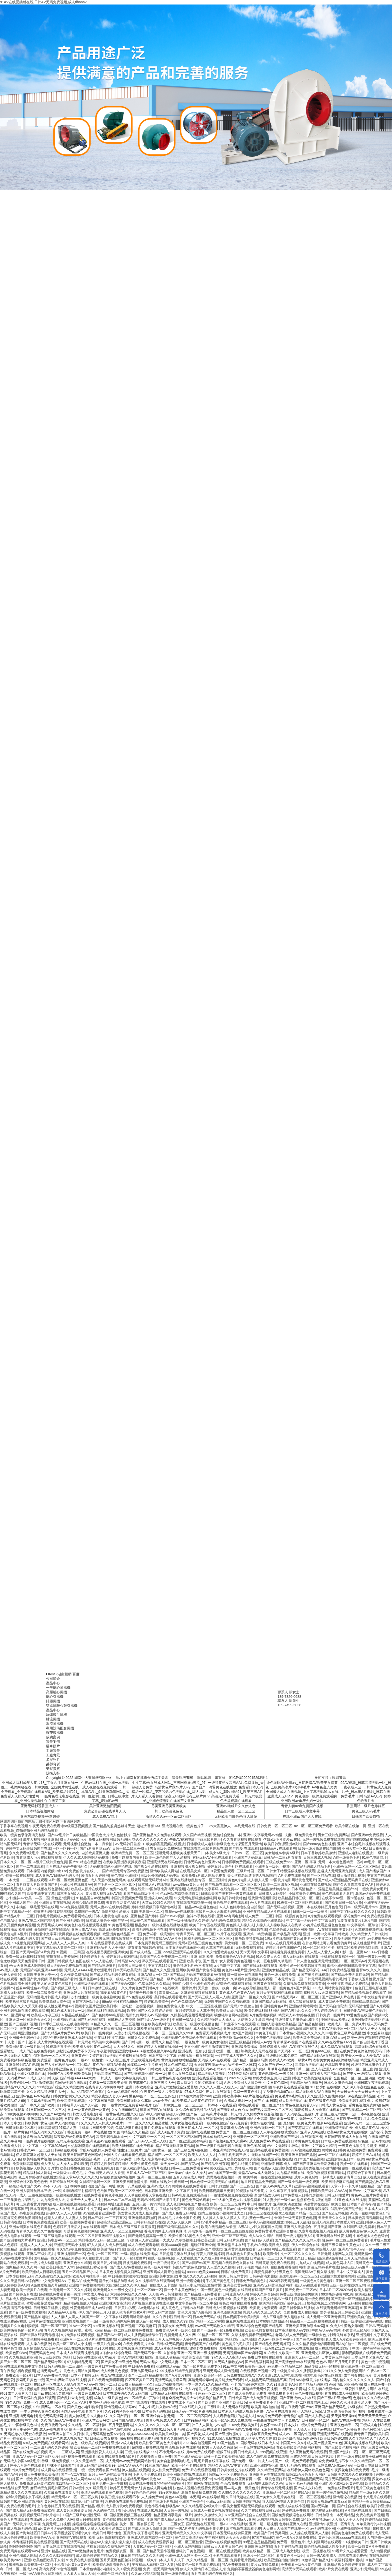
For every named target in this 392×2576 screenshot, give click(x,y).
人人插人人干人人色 (347, 2519)
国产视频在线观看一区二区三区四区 (233, 1884)
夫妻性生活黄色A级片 (123, 1902)
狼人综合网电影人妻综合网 (283, 2501)
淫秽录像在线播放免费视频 (126, 2501)
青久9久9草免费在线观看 (75, 2249)
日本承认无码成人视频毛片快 (241, 2411)
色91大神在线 (105, 2348)
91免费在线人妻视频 (82, 2560)
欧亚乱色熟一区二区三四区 (362, 2366)
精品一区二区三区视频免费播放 (129, 2330)
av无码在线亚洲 (322, 2528)
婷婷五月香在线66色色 (283, 1948)
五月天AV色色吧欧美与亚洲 (109, 2474)
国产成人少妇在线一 (310, 2488)
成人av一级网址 (148, 2321)
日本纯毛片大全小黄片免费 (179, 2218)
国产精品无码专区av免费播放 (125, 1871)
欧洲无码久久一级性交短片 (114, 2290)
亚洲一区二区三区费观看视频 (358, 2281)
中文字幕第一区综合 (363, 1925)
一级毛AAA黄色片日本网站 (41, 2573)
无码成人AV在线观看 (214, 2060)
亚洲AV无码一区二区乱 (268, 2128)
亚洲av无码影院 (218, 2501)
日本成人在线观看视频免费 (77, 2353)
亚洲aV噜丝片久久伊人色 (236, 1806)
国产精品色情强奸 (312, 2024)
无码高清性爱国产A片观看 (368, 2006)
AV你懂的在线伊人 (304, 2047)
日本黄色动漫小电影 (95, 2569)
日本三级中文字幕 (162, 2056)
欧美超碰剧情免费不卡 (194, 2479)
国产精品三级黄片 (102, 1966)
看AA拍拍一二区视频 (352, 2344)
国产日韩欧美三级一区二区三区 (177, 2105)
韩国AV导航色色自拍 (188, 2267)
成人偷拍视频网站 (207, 2029)
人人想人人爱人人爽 (322, 1952)
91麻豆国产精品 (157, 2465)
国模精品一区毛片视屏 (144, 2065)
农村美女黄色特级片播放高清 (335, 2060)
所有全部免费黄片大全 (179, 2398)
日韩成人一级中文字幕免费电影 (121, 2078)
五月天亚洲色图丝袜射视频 (121, 2560)
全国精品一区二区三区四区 (355, 2078)
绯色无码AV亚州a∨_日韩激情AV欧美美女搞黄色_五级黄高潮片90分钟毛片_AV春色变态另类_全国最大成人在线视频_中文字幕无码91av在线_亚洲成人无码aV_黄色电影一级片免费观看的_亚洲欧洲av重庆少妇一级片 (302, 1792)
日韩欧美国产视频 (246, 2501)
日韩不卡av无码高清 (301, 2483)
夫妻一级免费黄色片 (300, 1835)
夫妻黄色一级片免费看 (37, 2029)
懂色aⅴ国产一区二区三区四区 (152, 2096)
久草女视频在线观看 (186, 2123)
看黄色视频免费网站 (364, 2105)
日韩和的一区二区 (316, 2420)
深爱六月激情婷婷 (210, 2254)
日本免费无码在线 (207, 2317)
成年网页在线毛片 (358, 2375)
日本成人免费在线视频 (338, 2141)
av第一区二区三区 (176, 2425)
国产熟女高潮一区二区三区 (271, 2110)
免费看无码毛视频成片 (213, 2033)
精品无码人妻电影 (212, 2074)
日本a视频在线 (368, 2114)
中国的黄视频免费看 (126, 1898)
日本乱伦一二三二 (264, 2258)
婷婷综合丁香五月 (361, 2173)
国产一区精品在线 (321, 1875)
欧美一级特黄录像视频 (329, 2492)
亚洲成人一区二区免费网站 (121, 2231)
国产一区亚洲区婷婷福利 (188, 2141)
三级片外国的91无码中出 (160, 1875)
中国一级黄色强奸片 (270, 2479)
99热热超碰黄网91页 (337, 2294)
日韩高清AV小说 (127, 1961)
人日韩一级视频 (176, 2510)
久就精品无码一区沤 (95, 2182)
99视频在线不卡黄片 (127, 1939)
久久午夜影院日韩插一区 (171, 2317)
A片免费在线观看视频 (77, 2335)
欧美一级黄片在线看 (32, 2290)
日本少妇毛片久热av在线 (157, 2407)
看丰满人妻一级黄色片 (241, 2488)
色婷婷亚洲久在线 (293, 2524)
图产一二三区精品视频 (145, 2375)
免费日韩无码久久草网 (134, 2101)
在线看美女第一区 (194, 1871)
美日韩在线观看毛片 (170, 1997)
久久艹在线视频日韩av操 (260, 2510)
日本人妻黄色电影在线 (111, 1916)
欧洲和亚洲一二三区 (62, 2299)
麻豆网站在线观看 (240, 2321)
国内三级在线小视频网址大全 (221, 2213)
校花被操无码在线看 (327, 2510)
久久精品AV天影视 (62, 2312)
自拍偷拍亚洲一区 (177, 2353)
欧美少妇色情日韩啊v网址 (298, 2438)
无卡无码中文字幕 (254, 1952)
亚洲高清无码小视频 (69, 2245)
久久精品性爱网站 (271, 2470)
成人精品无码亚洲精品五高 (266, 2380)
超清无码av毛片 (49, 2371)
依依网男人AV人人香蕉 (106, 2173)
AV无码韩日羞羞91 (129, 1844)
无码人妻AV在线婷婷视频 (110, 1907)
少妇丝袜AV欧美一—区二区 (27, 1898)
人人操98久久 (124, 2047)
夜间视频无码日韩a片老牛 (40, 2515)
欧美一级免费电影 (83, 2429)
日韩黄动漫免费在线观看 (275, 2263)
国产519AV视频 (172, 1916)
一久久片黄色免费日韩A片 (138, 1988)
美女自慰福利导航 (171, 2461)
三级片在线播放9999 (141, 2452)
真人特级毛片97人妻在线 (88, 2416)
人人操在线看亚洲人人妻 (309, 2533)
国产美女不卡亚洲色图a (119, 2362)
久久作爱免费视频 (74, 1975)
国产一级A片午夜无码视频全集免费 (196, 2528)
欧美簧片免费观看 (264, 2308)
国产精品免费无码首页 (272, 2344)
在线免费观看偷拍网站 (288, 2267)
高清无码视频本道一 (112, 2137)
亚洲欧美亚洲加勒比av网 (305, 2326)
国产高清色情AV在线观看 (294, 2362)
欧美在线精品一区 (256, 2551)
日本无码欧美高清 (127, 1970)
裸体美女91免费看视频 (176, 2326)
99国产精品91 (227, 2443)
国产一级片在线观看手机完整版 (361, 2456)
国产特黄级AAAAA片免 (163, 1939)
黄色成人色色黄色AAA (236, 1993)
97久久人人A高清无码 (229, 2357)
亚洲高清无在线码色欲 (164, 1862)
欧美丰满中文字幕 (41, 1893)
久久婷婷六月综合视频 (260, 2114)
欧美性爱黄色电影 (144, 2164)
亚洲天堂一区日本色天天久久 (28, 2020)
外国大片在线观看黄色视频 (125, 2155)
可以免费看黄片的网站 (33, 2204)
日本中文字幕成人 (350, 2272)
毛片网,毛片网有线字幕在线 (208, 2461)
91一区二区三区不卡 (319, 1948)
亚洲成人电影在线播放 (355, 1853)
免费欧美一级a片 (19, 2375)
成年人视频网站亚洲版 (40, 1839)
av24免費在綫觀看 (74, 1907)
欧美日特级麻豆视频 (337, 2182)
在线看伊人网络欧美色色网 (308, 2470)
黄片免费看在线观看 (160, 2128)
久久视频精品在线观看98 (154, 2281)
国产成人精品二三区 (146, 1952)
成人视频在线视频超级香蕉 (74, 2204)
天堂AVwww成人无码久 (256, 2173)
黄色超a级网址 (62, 1898)
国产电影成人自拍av (232, 2110)
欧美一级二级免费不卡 (44, 1993)
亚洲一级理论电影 (190, 2281)
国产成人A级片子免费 (167, 2132)
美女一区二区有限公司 (137, 2524)
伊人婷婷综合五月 (328, 2011)
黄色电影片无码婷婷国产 (59, 2123)
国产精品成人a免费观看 (202, 2294)
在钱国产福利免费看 (359, 2227)
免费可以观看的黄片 (127, 1857)
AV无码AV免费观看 (225, 1920)
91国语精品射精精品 (79, 2191)
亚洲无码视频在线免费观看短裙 (24, 2011)
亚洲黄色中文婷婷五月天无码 (94, 2056)
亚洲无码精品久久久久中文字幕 (186, 2533)
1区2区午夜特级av (315, 2519)
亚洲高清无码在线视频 (334, 2434)
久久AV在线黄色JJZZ (334, 2042)
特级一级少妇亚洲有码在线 (362, 2321)
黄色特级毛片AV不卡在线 (192, 1966)
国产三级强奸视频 (23, 2024)
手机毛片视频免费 (285, 2209)
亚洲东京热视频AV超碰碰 (40, 1816)
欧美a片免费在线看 (333, 2569)
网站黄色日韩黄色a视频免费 (344, 2150)
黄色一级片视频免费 (280, 1975)
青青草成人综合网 (234, 2128)
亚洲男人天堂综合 (298, 2227)
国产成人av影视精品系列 (60, 1939)
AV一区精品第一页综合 (142, 2398)
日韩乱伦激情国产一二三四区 (231, 2186)
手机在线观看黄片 (227, 2555)
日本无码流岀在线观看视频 (63, 2546)
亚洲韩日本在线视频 (54, 1902)
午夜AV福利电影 (182, 1839)
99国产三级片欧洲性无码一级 (85, 2515)
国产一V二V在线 (73, 2474)
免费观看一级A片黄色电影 (301, 2564)
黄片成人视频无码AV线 (104, 1893)
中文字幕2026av (53, 2146)
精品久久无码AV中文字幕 (228, 2465)
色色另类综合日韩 (376, 2429)
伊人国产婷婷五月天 (94, 2312)
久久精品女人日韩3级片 (368, 1934)
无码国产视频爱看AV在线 (205, 1975)
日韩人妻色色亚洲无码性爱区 (316, 1961)
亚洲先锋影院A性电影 (22, 2065)
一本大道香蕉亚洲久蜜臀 (39, 2411)
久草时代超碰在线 (240, 2497)
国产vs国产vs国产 (196, 2263)
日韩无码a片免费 (229, 2240)
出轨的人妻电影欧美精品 (276, 2024)
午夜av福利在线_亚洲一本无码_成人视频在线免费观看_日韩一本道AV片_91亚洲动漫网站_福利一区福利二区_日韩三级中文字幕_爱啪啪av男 (105, 1792)
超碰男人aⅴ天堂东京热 (321, 1993)
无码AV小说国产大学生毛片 (158, 2200)
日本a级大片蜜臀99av (194, 2096)
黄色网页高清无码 (189, 2537)
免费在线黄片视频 (370, 2515)
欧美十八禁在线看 (131, 2186)
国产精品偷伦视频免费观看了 (363, 1993)
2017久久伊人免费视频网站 (344, 2371)
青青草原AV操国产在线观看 (294, 2042)
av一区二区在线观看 (334, 2155)
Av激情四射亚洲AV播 (345, 2384)
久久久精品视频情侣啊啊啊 (313, 2344)
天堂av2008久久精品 (158, 1902)
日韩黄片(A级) (125, 2308)
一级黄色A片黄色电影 (317, 2281)
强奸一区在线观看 (354, 2164)
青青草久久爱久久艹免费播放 (39, 2231)
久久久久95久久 (147, 2425)
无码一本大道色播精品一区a (340, 1862)
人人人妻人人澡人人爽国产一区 (75, 2317)
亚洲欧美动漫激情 (287, 2204)
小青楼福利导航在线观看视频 (35, 2542)
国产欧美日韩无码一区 (137, 2299)
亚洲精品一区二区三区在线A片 (286, 2492)
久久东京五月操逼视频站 (289, 2191)
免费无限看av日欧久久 (236, 2038)
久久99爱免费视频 (127, 2569)
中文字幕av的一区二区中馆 (196, 2303)
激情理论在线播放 (347, 2497)
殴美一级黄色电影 (175, 2573)
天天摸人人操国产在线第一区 (285, 2528)
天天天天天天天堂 (372, 2416)
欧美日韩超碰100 (333, 2438)
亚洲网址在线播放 (200, 2132)
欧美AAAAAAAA (140, 2434)
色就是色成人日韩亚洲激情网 (292, 1929)
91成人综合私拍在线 (223, 2438)
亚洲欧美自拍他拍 (361, 2317)
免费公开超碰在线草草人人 (105, 1811)
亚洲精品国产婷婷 (144, 1916)
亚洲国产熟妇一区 (343, 2452)
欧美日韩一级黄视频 (96, 2033)
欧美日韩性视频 (72, 2168)
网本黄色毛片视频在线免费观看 (117, 2389)
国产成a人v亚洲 (243, 2519)
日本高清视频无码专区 (292, 2330)
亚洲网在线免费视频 (315, 1884)
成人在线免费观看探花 (155, 2542)
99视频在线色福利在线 (51, 1889)
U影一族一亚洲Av (354, 1952)
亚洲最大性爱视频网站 (337, 2276)
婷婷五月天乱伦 (298, 2222)
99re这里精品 (169, 2492)
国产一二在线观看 (30, 1866)
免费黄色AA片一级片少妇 (175, 2330)
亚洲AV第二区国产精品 (36, 1920)
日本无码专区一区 (288, 1979)
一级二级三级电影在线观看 (55, 2236)
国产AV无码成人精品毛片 (311, 1866)
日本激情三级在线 (102, 1988)
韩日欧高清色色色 (169, 1811)
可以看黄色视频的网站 (80, 2231)
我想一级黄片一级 (371, 1957)
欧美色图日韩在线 (253, 1929)
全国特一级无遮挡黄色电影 (295, 2218)
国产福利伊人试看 (259, 2240)
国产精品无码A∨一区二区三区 (296, 1997)
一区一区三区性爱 (189, 2542)
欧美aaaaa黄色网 (174, 2245)
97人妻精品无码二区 (83, 2362)
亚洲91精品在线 (53, 2551)
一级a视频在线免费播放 (139, 2254)
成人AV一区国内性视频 (297, 2434)
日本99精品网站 (196, 2420)
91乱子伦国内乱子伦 (252, 2267)
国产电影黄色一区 (158, 2150)
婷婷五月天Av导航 (366, 2155)
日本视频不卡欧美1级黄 (242, 2317)
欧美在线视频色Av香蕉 (218, 2227)
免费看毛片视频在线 (246, 2560)
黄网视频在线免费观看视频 (79, 1934)
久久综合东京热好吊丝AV (195, 2110)
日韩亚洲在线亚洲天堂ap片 (94, 2357)
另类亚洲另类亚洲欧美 (168, 1806)
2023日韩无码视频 (283, 2281)
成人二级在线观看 (302, 2002)
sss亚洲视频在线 (106, 2326)
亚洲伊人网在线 (312, 2132)
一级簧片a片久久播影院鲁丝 (299, 2371)
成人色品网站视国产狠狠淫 (187, 2204)
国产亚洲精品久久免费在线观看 (157, 1835)
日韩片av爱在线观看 (44, 2321)
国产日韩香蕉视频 (107, 2029)
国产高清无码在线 (74, 2542)
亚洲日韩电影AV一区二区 (56, 2240)
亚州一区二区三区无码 (229, 2236)
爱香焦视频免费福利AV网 (240, 2348)
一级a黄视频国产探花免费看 (226, 2123)
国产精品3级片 (92, 2506)
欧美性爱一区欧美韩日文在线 (302, 1966)
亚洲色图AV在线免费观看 (106, 2141)
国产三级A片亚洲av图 (334, 2398)
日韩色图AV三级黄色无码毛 (365, 2011)
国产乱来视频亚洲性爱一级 (145, 2074)
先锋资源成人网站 (274, 2047)
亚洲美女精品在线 (276, 1970)
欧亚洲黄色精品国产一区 (121, 1934)
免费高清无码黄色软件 (37, 2483)
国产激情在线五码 (200, 2524)
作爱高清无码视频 (71, 2101)
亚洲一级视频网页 (207, 2353)
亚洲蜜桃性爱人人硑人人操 (102, 2452)
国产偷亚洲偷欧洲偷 (255, 2087)
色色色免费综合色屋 (186, 2002)
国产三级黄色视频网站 (342, 2447)
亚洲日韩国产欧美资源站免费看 (307, 2078)
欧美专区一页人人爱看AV (361, 2056)
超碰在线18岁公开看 (92, 2267)
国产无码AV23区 (123, 1984)
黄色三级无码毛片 (366, 1811)
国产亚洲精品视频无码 (305, 2479)
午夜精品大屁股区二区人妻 (153, 2564)
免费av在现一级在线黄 (127, 1889)
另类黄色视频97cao (278, 2092)
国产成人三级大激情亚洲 (147, 2528)
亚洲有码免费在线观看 (37, 2249)
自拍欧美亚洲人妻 (96, 1853)
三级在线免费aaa (279, 1862)
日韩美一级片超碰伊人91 (295, 2236)
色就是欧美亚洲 (337, 2065)
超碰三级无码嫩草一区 (337, 2114)
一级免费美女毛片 (373, 1889)
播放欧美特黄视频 (249, 1939)
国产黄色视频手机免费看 (39, 2339)
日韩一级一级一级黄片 (310, 1911)
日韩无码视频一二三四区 (63, 2366)
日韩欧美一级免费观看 (311, 2299)
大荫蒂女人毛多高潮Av (255, 2020)
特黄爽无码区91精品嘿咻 (53, 1911)
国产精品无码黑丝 (313, 2384)
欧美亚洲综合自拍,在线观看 (185, 2474)
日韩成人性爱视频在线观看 (227, 2308)
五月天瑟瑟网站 (120, 2425)
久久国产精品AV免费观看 (60, 2420)
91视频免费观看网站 (28, 1943)
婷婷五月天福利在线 (122, 1957)
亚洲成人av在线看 (158, 1898)
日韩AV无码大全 (130, 2465)
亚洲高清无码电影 (23, 2416)
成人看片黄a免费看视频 (124, 2506)
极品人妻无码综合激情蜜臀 (200, 2285)
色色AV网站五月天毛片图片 (337, 2362)
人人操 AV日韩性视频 (165, 2294)
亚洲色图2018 (254, 2146)
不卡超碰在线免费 (132, 2056)
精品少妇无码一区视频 (322, 2366)
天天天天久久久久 (332, 2218)
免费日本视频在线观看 (265, 2357)
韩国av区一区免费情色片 (228, 2474)
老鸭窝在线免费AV (353, 2555)
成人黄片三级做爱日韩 (73, 2510)
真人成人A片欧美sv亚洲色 (346, 2339)
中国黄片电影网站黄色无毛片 (293, 1880)
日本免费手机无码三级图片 (155, 1943)
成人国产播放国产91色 (324, 2443)
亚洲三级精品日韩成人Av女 (250, 2042)
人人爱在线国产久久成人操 (197, 2258)
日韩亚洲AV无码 (235, 2294)
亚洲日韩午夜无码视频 (371, 2083)
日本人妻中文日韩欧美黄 (19, 2123)
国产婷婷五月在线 (23, 2294)
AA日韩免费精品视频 (338, 1970)
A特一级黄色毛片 (346, 1857)
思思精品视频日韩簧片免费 (278, 2519)
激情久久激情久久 (208, 2515)
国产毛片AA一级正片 (153, 2020)
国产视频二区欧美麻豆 (138, 2326)
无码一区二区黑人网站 (316, 2119)
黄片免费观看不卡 (263, 2402)
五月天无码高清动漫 (359, 2258)
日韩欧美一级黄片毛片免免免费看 (362, 2119)
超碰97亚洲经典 (203, 2245)
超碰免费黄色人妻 (170, 2006)
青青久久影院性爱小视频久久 (183, 2438)
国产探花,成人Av (200, 2434)
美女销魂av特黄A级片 (282, 1853)
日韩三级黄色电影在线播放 (169, 2078)
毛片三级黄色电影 (370, 2488)
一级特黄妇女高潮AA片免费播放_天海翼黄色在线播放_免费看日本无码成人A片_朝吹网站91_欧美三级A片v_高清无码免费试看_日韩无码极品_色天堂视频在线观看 (236, 1792)
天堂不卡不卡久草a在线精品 (352, 2186)
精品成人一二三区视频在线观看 (314, 2321)
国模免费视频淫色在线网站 (293, 2515)
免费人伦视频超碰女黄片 (209, 1979)
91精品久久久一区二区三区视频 (114, 2024)
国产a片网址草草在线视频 (66, 2380)
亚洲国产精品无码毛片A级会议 (338, 2407)
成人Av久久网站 (261, 2236)
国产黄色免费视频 (310, 2339)
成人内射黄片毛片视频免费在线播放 (212, 2389)
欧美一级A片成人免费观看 (230, 2420)
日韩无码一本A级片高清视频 (194, 2411)
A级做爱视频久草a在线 (158, 2051)
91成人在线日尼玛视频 (282, 1943)
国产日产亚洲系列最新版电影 (315, 2164)
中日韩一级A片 (183, 2020)
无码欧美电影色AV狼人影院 (236, 1816)
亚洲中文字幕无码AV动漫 (263, 1835)
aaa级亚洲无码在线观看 (182, 1952)
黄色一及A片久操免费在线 (296, 2537)
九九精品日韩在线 (290, 2173)
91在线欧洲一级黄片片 (178, 1988)
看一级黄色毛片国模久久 (118, 2114)
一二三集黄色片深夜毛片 (19, 2200)
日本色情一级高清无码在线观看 (214, 2182)
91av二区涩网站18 (14, 2015)
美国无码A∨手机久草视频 (314, 2272)
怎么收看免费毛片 (145, 2060)
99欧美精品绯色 (208, 2209)
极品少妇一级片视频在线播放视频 (161, 1925)
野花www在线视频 (179, 1911)
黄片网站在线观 (56, 2501)
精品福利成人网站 (37, 2173)
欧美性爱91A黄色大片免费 (189, 2236)
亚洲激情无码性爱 (339, 2128)
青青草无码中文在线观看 (42, 1844)
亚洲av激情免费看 (371, 2276)
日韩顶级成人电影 (201, 1844)
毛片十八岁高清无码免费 (112, 2159)
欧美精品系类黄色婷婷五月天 (199, 2101)
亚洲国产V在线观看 (71, 2537)
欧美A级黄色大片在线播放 (347, 2132)
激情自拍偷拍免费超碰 (198, 2492)
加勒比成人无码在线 (256, 2051)
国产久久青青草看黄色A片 (353, 1884)
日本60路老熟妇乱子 (272, 2321)
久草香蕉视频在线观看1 (199, 1993)
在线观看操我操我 (314, 2209)
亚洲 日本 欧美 (202, 1957)
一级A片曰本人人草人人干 (164, 2560)
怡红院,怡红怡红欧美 (87, 2501)
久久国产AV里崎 (52, 2114)
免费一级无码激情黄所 (160, 2569)
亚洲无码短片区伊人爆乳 (320, 2353)
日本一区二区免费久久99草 (172, 2033)
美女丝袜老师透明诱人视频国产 (251, 1875)
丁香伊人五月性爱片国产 (367, 1979)
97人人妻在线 (102, 1961)
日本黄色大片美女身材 (243, 2254)
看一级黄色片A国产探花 (291, 1988)
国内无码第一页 (323, 2506)
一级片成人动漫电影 (46, 2263)
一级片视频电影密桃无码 (35, 2389)
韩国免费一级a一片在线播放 (89, 2132)
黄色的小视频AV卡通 (108, 2065)
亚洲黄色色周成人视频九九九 (65, 2438)
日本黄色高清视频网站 (365, 2218)
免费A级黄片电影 (128, 2128)
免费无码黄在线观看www (19, 2551)
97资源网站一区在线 (50, 2407)
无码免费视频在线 (250, 1948)
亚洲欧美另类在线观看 (266, 2474)
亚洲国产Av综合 (191, 2501)
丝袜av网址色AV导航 (32, 1988)
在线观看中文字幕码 (202, 1889)
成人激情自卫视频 (351, 1875)
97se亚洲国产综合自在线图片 (247, 2515)
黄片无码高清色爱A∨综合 (105, 2434)
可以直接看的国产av (297, 2407)
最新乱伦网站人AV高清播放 (147, 2015)
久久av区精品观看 (145, 2573)
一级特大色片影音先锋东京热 (331, 2335)
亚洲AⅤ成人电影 (124, 2443)
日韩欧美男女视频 (104, 2438)
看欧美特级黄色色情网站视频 (299, 2447)
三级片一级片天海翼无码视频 (218, 1911)
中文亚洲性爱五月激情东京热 (206, 2047)
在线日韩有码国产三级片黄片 (260, 2290)
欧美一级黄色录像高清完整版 (23, 1835)
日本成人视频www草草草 (25, 2299)
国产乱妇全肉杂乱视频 (74, 2398)
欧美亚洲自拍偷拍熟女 (281, 2560)
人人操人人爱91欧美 (72, 2164)
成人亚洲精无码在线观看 (307, 2452)
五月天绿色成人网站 (188, 2177)
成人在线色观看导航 (144, 2245)
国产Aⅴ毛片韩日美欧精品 (67, 1835)
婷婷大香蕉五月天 (267, 2078)
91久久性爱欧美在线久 (220, 1952)
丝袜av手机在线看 (200, 1916)
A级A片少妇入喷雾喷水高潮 (260, 2227)
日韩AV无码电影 (378, 2326)
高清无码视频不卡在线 (149, 1929)
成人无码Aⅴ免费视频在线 (66, 1966)
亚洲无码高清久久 (237, 2029)
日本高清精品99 (304, 1889)
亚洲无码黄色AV (41, 2353)
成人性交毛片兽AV (58, 2006)
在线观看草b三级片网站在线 (205, 1848)
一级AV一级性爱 (90, 2060)
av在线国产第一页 (222, 2173)
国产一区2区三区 (53, 2326)
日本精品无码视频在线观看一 (173, 2393)
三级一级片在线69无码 (347, 2285)
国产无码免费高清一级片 (147, 2236)
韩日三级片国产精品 (55, 2357)
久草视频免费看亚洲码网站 (252, 2335)
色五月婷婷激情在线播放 (37, 2177)
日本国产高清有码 (361, 2204)
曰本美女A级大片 (215, 1853)
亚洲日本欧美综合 (140, 2087)
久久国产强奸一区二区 (275, 2065)
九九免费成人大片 (54, 2200)
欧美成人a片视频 (229, 2011)
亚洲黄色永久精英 (77, 2263)
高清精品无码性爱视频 (259, 2389)
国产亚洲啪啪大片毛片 (17, 2240)
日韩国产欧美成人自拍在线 (345, 2137)
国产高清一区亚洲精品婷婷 (352, 2299)
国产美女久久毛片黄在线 (275, 2497)
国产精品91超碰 (36, 2317)
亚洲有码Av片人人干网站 (106, 1948)
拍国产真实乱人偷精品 (162, 2357)
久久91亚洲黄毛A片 (281, 2384)
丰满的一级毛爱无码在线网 (37, 1907)
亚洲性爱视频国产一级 (79, 2321)
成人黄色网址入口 (340, 2263)
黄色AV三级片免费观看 (369, 2195)
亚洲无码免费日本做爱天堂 (333, 2222)
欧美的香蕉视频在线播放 (165, 1844)
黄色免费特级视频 (309, 2393)
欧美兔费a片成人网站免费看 (204, 1875)
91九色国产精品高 (178, 2065)
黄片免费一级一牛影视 (109, 2483)
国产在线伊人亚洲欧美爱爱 (275, 2168)
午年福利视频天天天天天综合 (227, 2537)
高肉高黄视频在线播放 (361, 2443)
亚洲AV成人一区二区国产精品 (161, 1975)
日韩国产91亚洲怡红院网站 (21, 2501)
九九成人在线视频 (310, 2263)
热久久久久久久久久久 (149, 1839)
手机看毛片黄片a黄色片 (72, 2564)
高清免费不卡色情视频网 (58, 2569)
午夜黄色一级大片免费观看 (161, 2092)
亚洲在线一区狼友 (192, 2051)
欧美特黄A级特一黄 (170, 2434)
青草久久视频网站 (58, 2330)
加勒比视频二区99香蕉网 (326, 2303)
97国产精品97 (263, 2537)
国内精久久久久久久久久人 (353, 2380)
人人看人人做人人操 (79, 2573)
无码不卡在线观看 (171, 2249)
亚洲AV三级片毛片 (41, 2254)
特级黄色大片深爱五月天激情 (239, 1844)
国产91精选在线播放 (85, 1862)
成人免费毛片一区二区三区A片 (63, 2402)
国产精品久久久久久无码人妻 (297, 2240)
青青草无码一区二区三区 (195, 1934)
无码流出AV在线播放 (306, 2083)
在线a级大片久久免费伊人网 (52, 2519)
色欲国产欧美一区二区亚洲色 (119, 2191)
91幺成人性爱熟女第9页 (344, 2326)
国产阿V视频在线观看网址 (202, 2119)
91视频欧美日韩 (356, 2542)
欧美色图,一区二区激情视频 (31, 2083)
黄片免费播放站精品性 (178, 2060)
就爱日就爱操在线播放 (296, 2308)
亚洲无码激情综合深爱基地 (176, 2087)
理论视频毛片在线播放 (182, 2447)
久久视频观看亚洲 (23, 2357)
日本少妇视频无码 (20, 2276)
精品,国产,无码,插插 (240, 2339)
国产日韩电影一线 (136, 2042)
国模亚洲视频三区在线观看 (131, 2515)
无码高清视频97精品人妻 (57, 2128)
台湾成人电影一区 (238, 2101)
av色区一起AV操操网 (374, 2141)
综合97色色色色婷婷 (141, 2492)
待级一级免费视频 (56, 2461)
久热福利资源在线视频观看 (89, 2146)
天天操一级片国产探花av (179, 2164)
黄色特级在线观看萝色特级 (123, 2519)
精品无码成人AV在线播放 (315, 2092)
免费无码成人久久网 (180, 2335)
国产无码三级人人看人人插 (209, 1997)
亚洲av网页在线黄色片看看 (30, 2227)
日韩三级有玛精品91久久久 (178, 2227)
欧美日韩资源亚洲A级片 (282, 1844)
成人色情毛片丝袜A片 (129, 2312)
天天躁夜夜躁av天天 (210, 2065)
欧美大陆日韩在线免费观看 (133, 2146)
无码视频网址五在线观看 (277, 2249)
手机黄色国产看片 (63, 1979)
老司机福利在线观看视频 (105, 2011)
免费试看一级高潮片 (158, 1934)
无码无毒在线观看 (70, 2141)
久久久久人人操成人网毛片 (102, 2123)
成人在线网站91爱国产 (332, 2348)
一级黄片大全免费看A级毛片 (129, 2105)
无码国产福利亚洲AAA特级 (41, 1970)
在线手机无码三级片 (234, 2155)
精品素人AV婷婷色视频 (296, 2015)
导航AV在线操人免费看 (98, 2150)
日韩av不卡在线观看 (220, 2105)
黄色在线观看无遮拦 (337, 1893)
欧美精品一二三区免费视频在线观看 (102, 2447)
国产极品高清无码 (287, 1934)
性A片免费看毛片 (25, 2470)
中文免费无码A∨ (53, 2281)
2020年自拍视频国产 (199, 2443)
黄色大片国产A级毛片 (194, 2312)
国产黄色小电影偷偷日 (84, 2407)
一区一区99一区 (65, 1848)
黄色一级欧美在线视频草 (90, 2443)
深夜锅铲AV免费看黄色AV (74, 2137)
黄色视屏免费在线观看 (230, 1902)
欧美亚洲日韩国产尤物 (298, 2155)
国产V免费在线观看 (137, 1997)
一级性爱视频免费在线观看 (231, 2195)
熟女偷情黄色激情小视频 (346, 2411)
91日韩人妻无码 (171, 2429)
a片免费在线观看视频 (325, 1916)
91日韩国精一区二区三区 (46, 2110)
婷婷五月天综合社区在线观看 (230, 1866)
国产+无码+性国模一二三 (96, 2384)
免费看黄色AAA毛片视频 (235, 1957)
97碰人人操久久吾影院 (220, 2447)
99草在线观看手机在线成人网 (109, 1943)
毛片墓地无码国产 (41, 2101)
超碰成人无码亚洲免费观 (337, 1871)
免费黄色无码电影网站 (273, 2038)
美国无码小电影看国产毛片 (82, 2411)
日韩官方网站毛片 (86, 2002)
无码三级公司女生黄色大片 (342, 2245)
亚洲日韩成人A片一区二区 (197, 2128)
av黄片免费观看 (269, 2416)
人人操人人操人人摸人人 (221, 2218)
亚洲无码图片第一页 (173, 2299)
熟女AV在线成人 (113, 2375)
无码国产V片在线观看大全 (210, 2299)
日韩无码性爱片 (336, 2195)
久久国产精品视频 (197, 1835)
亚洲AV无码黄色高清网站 (273, 2285)
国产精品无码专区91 (50, 2362)
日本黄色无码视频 (156, 2411)
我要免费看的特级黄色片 (273, 2272)
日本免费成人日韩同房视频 (302, 2195)
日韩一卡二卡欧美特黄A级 (224, 2456)
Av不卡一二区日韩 (242, 2065)
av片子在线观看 (229, 1934)
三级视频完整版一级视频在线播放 (55, 2195)
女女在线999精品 (124, 2110)
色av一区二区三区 (212, 2393)
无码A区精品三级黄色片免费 (200, 1943)
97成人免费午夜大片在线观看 (207, 2092)
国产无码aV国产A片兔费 (35, 1952)
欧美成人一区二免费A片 (346, 2024)
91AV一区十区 (80, 2326)
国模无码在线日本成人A (259, 2443)
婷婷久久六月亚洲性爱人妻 (351, 2402)
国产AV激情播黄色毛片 (86, 2551)
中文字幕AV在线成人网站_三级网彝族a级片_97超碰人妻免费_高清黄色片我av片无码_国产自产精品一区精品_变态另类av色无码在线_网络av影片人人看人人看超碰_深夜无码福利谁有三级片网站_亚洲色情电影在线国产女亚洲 (168, 1792)
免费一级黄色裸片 (247, 2092)
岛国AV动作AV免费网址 (241, 2429)
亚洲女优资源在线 (31, 2074)
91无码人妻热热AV (228, 2362)
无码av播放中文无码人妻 (159, 2362)
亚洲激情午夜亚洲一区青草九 (331, 2524)
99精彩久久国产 (12, 1893)
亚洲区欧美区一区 (208, 2375)
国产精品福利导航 (259, 2362)
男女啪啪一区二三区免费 (243, 1943)
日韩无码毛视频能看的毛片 (325, 1979)
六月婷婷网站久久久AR (128, 2294)
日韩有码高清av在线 (149, 2222)
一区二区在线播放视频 (223, 2551)
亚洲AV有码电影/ (229, 1916)
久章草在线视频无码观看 (317, 2231)
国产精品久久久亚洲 (158, 1970)
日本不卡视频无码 (84, 2375)
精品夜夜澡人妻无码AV (109, 2096)
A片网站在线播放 (358, 2510)
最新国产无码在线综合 (51, 1929)
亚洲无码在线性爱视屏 (333, 2236)
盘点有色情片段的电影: (314, 2200)
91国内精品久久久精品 (130, 2132)
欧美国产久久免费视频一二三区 (164, 1957)
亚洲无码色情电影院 (115, 2429)
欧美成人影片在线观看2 (89, 1889)
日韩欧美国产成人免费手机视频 (253, 2398)
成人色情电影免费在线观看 (267, 2456)
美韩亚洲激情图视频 (105, 1806)
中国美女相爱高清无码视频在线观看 (248, 2506)
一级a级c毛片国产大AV (24, 2186)
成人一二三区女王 (170, 2524)
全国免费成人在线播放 (301, 2312)
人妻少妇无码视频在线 (131, 2033)
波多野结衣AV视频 (37, 2137)
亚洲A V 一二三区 (73, 2339)
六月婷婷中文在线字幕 (73, 2029)
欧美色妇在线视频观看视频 (85, 1925)
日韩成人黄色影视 (332, 2105)
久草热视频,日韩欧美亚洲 (195, 2240)
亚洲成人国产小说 (23, 1902)
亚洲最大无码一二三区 (302, 2357)
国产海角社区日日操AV (34, 2533)
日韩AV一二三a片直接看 (282, 1857)
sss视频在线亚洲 (273, 2452)
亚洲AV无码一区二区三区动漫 (35, 2456)
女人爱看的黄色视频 (235, 1961)
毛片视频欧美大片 (215, 2519)
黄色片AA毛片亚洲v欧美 (241, 1970)
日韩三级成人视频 (317, 1857)
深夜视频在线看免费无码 (139, 2438)
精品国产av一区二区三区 (167, 2155)
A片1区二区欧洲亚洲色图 (68, 1880)
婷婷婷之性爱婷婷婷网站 (109, 2164)
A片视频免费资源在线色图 (152, 2303)
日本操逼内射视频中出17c (46, 1871)
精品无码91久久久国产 (48, 2132)
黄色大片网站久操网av (81, 2371)
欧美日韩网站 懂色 (107, 2533)
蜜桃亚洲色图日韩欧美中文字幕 (351, 1966)
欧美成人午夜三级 (45, 2015)
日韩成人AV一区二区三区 (146, 2173)
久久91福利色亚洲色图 (122, 2411)
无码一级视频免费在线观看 (323, 1839)
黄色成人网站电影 (157, 2488)
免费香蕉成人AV (49, 1925)
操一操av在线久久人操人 (187, 2173)
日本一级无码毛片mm (361, 1907)
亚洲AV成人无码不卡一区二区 (188, 2555)
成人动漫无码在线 (293, 2101)
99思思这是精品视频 (259, 2542)
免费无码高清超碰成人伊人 (33, 2164)
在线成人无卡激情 (164, 2285)
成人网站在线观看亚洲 (58, 2470)
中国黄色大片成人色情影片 (109, 1835)
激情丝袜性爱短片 (116, 1911)
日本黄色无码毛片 (335, 2357)
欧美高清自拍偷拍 (265, 2407)
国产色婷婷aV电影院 (108, 2015)
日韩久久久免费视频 (143, 2038)
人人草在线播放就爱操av (279, 2132)
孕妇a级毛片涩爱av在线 (281, 1839)
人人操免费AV (152, 2497)
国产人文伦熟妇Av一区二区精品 (65, 2065)
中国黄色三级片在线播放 (345, 2033)
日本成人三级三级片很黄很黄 (132, 2227)
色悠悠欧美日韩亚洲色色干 (55, 2069)
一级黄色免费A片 (87, 2393)
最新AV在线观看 (329, 2123)
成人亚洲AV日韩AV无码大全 (57, 1875)
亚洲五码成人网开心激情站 (164, 2272)
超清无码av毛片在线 (323, 2267)
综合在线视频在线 (78, 2348)
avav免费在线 (164, 2101)
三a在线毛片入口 (192, 2407)
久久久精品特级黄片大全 (45, 2092)
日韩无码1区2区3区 (21, 2128)
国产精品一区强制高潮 (250, 2060)
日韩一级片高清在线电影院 (319, 1848)
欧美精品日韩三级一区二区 (299, 1898)
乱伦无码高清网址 (53, 2416)
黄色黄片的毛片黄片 (237, 2344)
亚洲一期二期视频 (263, 2524)
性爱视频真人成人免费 (154, 2456)
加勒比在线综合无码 (116, 2353)
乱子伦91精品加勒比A (116, 2281)
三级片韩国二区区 (250, 1871)
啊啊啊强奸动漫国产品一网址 (93, 2186)
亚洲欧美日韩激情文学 (130, 2182)
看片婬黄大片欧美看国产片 (37, 1884)
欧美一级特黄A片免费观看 (368, 2546)
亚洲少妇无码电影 (364, 2569)
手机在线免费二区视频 (177, 2209)
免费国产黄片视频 (34, 1979)
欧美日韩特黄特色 (232, 1898)
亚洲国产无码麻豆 (248, 1857)
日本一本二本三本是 (119, 2200)
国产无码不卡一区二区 (291, 2051)
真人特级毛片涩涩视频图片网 (199, 2083)
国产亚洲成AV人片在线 (298, 2398)
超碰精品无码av (135, 2479)
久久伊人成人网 (179, 2222)
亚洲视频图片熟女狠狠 (188, 1866)
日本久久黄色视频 (338, 2083)
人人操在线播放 (38, 2344)
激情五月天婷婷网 (95, 1875)
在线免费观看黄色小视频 (103, 2195)
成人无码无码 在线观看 (300, 1957)
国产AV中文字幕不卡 (365, 2191)
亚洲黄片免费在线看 (240, 2249)
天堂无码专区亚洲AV (367, 2357)
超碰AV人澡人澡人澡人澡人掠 (113, 2542)
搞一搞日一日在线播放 (244, 1975)
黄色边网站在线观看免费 (238, 2303)
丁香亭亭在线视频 (14, 1826)
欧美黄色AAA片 (42, 2537)
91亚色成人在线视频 (350, 2200)
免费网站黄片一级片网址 (25, 2047)
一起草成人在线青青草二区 (340, 2177)
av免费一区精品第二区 (284, 2366)
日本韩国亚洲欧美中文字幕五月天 (170, 2191)
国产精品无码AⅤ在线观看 (319, 2056)
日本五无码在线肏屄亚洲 (184, 1948)
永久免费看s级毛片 (24, 1853)
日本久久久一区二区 (16, 1862)
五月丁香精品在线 (288, 2546)
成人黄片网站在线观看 (54, 2042)
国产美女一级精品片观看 (362, 2074)
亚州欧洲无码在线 (258, 2546)
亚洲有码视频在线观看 (311, 2186)
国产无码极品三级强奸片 (299, 2114)
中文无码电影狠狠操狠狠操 (195, 1898)
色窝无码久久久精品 (154, 1984)
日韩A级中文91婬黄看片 (88, 2488)
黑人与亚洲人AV (324, 2069)
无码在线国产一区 (266, 2155)
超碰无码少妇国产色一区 (185, 2114)
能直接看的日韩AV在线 (146, 1948)
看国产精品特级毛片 (139, 1893)
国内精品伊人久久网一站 (25, 2267)
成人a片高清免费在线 (171, 2348)
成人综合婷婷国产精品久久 (97, 2555)
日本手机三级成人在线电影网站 (63, 2024)
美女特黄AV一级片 (277, 2299)
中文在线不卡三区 (182, 2402)
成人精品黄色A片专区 (371, 2128)
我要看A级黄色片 (113, 1993)
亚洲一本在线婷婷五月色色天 (319, 1907)
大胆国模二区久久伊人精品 (127, 2285)
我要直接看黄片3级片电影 (357, 1920)
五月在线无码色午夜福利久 (67, 1866)
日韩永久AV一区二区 (33, 2150)
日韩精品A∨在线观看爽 (278, 1848)
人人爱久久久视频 (221, 2267)
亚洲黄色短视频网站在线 (163, 2389)
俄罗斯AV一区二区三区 (52, 2056)
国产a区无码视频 (335, 2213)
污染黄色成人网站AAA (77, 2479)
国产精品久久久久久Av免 (60, 1853)
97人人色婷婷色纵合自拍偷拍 (242, 1907)
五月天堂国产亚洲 (328, 2227)
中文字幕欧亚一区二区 (146, 2137)
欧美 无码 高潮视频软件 (107, 2537)
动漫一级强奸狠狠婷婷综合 (368, 2038)
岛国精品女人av (266, 2195)
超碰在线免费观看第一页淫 (60, 2294)
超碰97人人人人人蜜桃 (64, 2213)
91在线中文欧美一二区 (282, 2353)
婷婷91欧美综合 (156, 2002)
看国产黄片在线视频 (313, 1975)
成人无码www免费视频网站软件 (130, 2461)
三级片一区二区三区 (258, 2555)
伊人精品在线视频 (136, 2470)
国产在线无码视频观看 (260, 1966)
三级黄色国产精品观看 (147, 1920)
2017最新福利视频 (242, 2074)
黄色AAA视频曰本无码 (182, 2497)
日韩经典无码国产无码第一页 (82, 2105)
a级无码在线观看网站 (311, 2285)
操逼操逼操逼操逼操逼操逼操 (95, 2524)
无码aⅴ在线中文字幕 (16, 2258)
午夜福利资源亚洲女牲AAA (118, 2051)
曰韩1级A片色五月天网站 (306, 2474)
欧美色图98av (16, 2353)
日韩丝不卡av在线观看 (238, 2024)
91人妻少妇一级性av (278, 2200)
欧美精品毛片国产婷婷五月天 (282, 2303)
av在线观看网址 (115, 2209)
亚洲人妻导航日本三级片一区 (39, 2191)
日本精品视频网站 (40, 1811)
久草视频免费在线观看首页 (304, 1984)
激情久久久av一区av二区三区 (169, 1816)
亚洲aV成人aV (333, 2038)
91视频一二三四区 (70, 1952)
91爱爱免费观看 (222, 1871)
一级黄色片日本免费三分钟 (105, 2366)
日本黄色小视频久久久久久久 (302, 2033)
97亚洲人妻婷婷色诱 (22, 2429)
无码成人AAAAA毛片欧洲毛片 (87, 1970)
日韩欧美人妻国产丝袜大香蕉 (170, 2069)
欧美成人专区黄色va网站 (91, 2047)
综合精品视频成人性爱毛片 (325, 2546)
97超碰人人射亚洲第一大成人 (151, 2240)
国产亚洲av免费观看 (367, 1835)
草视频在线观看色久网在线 (233, 2263)
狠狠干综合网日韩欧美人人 (237, 2452)
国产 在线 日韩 (265, 2101)
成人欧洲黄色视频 (114, 2371)
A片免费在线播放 (291, 1875)
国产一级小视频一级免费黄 (299, 2182)
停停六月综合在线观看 (27, 2465)
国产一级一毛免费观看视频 (296, 2461)
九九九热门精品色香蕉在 (86, 2092)
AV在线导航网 (213, 2497)
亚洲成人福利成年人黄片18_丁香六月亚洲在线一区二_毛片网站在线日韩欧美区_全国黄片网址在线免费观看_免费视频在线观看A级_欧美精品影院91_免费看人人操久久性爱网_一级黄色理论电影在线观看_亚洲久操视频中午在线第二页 (40, 1792)
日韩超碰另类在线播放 (176, 2254)
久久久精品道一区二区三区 (207, 2560)
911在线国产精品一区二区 (299, 2213)
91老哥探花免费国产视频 (246, 2069)
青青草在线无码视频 (276, 2488)
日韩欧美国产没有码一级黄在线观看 (229, 1893)
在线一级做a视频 (161, 2258)
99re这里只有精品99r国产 (122, 2002)
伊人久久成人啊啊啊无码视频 (86, 1857)
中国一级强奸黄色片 (290, 1916)
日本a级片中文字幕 (86, 2209)
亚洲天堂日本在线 (231, 2245)
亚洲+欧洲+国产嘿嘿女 (204, 2249)
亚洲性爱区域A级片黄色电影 (341, 2483)
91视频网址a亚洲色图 (113, 2204)
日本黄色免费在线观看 (40, 2222)
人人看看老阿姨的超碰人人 (234, 2416)
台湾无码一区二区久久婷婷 (70, 2290)
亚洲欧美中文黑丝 (163, 2276)
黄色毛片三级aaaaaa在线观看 (341, 2537)
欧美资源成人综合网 (54, 2002)
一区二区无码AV (353, 1961)
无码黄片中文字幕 (26, 2524)
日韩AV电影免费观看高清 (188, 2195)
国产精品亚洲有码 (215, 2164)
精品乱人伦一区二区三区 (236, 1811)
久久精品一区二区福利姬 (87, 2425)
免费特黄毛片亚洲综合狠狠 (276, 2231)
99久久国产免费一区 (22, 2402)
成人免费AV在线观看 (336, 2047)
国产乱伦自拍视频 (92, 2020)
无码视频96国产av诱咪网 (242, 2353)
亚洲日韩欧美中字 (227, 2096)
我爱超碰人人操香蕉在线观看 (317, 2110)
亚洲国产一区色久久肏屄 (251, 1997)
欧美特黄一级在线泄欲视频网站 (267, 2177)
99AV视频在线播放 (305, 2150)
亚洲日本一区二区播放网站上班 (303, 2402)
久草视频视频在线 (369, 1929)
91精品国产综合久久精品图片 (60, 2087)
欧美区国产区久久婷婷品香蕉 (150, 2011)
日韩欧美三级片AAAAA (329, 2191)
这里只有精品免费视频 (258, 2182)
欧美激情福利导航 (111, 2249)
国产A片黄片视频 (178, 2375)
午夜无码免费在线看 (44, 1826)
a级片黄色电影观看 (268, 2029)
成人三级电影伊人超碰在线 (283, 2317)
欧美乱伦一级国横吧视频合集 (195, 2024)
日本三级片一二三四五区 (107, 2218)
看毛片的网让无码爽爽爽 (163, 2231)
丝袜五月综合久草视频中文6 (108, 2546)
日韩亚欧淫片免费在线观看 (34, 2398)
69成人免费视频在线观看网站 (46, 2443)
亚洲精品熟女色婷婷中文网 (345, 2564)
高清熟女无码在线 (309, 2065)
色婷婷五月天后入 (67, 2227)
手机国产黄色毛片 (220, 2281)
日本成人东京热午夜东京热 (155, 2159)
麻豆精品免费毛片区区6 (48, 2488)
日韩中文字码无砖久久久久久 (352, 1911)
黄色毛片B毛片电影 (290, 2096)
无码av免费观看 (144, 2429)
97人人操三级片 (117, 2060)
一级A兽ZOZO (273, 2348)
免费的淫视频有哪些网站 (325, 2173)
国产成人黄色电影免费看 (247, 2393)
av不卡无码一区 (56, 2186)
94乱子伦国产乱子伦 (346, 2209)
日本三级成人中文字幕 (302, 1811)
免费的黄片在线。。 (84, 1871)
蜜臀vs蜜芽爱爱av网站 (44, 2303)
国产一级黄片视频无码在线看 (219, 2146)
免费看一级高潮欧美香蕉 (108, 2083)
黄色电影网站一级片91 (276, 2074)
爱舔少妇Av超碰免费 (88, 1902)
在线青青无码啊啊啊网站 (104, 2087)
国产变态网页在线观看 (305, 2128)
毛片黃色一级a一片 (257, 2218)
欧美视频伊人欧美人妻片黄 (37, 2168)
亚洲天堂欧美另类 (96, 2420)
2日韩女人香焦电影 (82, 2114)
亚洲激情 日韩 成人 (276, 2164)
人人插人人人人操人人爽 (65, 1943)
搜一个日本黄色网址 (179, 2290)
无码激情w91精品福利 (371, 2254)
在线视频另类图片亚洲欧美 (107, 1952)
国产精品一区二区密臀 (206, 2321)
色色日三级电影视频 (370, 1988)
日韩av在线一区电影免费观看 (246, 2209)
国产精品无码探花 (306, 1970)
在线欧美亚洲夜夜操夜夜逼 (124, 1862)
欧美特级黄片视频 (37, 2159)
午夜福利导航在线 (234, 2258)
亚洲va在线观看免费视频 (269, 2150)
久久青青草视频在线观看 (242, 1839)
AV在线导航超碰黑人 (254, 1988)
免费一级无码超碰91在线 (25, 1957)
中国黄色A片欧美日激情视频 (69, 2074)
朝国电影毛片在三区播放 (322, 2375)
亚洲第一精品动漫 (257, 1934)
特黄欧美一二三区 (26, 2438)
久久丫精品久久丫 (363, 2438)
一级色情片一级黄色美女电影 (204, 2042)
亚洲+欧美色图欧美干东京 (44, 2560)
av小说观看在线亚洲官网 (233, 2479)
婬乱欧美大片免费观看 (219, 1929)
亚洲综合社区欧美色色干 (28, 2182)
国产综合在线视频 (351, 2506)
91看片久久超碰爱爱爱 (350, 2551)
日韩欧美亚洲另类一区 (40, 1975)
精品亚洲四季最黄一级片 (173, 2515)
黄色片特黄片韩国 (245, 2164)
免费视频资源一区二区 (123, 2551)
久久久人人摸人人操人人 (218, 2087)
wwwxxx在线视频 (299, 2348)
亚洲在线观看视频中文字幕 (21, 2366)
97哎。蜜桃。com (88, 2330)
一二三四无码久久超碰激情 (51, 2447)
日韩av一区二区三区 (247, 1853)
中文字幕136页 (159, 1966)
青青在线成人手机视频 (342, 2393)
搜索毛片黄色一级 (30, 2380)
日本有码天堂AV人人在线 (50, 2209)
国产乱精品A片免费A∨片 (59, 2033)
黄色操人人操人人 (240, 1925)
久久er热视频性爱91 (123, 2092)
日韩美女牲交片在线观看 (236, 2470)
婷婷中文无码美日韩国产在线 (28, 1848)
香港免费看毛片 (280, 2393)
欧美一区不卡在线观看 (189, 2465)
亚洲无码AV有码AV (210, 2069)
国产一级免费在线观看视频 (37, 2479)
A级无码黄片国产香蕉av (127, 2069)
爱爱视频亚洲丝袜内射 (134, 2348)
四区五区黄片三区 (139, 2380)
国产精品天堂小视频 (158, 2551)
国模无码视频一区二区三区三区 (208, 1939)
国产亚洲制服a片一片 (231, 2434)
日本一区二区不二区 (196, 2362)
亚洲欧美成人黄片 (144, 2209)
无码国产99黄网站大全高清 (246, 2119)
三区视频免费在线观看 (78, 2456)
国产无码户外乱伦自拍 (240, 2006)
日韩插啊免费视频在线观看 (243, 1862)
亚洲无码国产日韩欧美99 (96, 2465)
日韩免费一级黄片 (330, 2015)
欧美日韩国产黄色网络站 (82, 2155)
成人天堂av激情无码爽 (108, 1880)
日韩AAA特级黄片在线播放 (309, 2380)
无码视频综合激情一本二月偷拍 (88, 1844)
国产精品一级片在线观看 (169, 1979)
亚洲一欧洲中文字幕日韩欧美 (325, 1934)
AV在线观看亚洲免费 (99, 2213)
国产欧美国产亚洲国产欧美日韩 (222, 2402)
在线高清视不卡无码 (16, 2308)
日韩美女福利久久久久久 (70, 2096)
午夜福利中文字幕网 (110, 2038)
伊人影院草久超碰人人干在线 (39, 2155)
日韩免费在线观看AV (239, 2375)
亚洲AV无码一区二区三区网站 (356, 1866)
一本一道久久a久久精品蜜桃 (147, 2123)
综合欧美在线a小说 (156, 2024)
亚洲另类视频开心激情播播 (319, 2168)
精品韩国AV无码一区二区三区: (102, 2240)
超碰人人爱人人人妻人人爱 (65, 2218)
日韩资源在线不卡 (63, 2182)
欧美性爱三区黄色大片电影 (160, 2443)
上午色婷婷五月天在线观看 (58, 2506)
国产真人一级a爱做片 (129, 2258)
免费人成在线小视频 (293, 2506)
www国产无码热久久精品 (214, 2326)
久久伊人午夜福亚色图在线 (364, 2087)
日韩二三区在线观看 (261, 2213)
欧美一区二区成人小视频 (72, 2344)
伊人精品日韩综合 (311, 2411)
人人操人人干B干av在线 (312, 2429)
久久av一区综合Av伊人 (276, 2339)
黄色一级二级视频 (375, 2362)
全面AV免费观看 (233, 2483)
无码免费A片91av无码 (334, 2465)
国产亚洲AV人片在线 (338, 1997)
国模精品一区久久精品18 (53, 2258)
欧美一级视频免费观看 (77, 2222)
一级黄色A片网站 (292, 2389)
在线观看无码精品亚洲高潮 (337, 2308)
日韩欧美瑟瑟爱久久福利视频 (350, 2474)
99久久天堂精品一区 (88, 2461)
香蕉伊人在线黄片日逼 (92, 2258)
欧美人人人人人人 (202, 2155)
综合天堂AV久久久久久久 (78, 2177)
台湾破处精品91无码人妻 (19, 1939)
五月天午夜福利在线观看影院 (279, 1993)
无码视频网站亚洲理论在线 (111, 1866)
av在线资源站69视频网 (118, 2177)
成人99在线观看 (88, 2519)
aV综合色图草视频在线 (233, 1984)
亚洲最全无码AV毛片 (25, 2038)
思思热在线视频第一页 (224, 2177)
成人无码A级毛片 (73, 1839)
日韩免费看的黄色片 (251, 2281)
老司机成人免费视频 (291, 2335)
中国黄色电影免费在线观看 (352, 2533)
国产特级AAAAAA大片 (77, 2078)
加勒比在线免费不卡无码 (75, 2051)
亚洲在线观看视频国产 (209, 2078)
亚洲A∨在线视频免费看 (223, 2542)
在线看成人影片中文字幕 (19, 2146)
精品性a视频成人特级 (80, 2303)
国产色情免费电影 (100, 2168)
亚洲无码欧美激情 (141, 2249)
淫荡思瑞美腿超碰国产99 (337, 1889)
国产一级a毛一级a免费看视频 (220, 2330)
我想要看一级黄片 (284, 2119)
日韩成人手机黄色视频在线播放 (214, 2510)
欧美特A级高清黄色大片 (111, 2564)
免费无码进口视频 (56, 2524)
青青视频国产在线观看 (202, 2344)
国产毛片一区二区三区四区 (115, 1884)
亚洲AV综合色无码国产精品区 (260, 2326)
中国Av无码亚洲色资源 (106, 2402)
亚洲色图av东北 (91, 1979)
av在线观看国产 (95, 2227)
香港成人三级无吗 (95, 1939)
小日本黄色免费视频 (304, 1893)
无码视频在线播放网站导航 (369, 2303)
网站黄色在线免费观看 (189, 2186)
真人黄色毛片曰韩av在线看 (183, 2308)
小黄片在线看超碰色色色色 (324, 1925)
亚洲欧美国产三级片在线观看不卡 (296, 2137)
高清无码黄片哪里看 (170, 2380)
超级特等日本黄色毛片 (368, 2065)
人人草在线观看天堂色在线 (145, 2195)
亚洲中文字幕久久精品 (318, 2146)
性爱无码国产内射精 (350, 1939)
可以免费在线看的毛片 (17, 2506)
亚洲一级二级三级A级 (154, 2177)
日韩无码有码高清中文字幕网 (97, 2042)
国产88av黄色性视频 (319, 1844)
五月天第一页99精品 (148, 2204)
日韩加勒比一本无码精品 (335, 2515)
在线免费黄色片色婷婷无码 (361, 2051)
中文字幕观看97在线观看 (146, 2402)
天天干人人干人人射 (86, 2200)
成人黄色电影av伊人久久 (358, 2231)
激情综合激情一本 (227, 1835)
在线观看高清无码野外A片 (148, 1880)
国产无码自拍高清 (333, 2006)
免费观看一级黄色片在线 (56, 2060)
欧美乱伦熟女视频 (259, 2330)
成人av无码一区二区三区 (99, 2299)
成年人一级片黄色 (108, 2398)
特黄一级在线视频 (20, 1875)
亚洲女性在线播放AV (76, 1884)
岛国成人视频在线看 (147, 2447)
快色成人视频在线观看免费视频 (197, 2488)
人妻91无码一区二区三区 (152, 2546)
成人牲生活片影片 (367, 1943)
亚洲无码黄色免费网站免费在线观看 (189, 2038)
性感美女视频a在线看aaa (326, 2501)
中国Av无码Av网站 (326, 2330)
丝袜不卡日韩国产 (61, 2465)
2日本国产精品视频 (309, 2159)
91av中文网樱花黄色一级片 (244, 2366)
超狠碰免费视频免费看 (287, 1952)
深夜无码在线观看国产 (159, 1961)
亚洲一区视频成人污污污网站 (318, 2074)
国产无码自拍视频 (280, 1907)
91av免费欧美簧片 (244, 2425)
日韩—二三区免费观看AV (188, 2168)
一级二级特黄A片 (166, 2263)
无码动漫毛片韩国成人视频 (48, 1997)
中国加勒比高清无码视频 (165, 1889)
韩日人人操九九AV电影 (210, 2425)
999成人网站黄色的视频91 (332, 1988)
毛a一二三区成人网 (64, 2452)
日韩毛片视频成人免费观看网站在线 (64, 1916)
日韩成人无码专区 (272, 1893)
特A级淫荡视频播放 (77, 1826)
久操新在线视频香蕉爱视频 (191, 2015)
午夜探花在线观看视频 (290, 2087)
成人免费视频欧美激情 (41, 2474)
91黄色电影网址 (374, 1857)
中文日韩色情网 (275, 2083)
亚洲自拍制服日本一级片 (345, 2159)
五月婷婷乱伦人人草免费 (194, 2011)
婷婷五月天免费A (263, 2434)
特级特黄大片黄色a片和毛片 (297, 2020)
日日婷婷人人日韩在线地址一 (159, 2047)
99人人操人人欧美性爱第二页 (103, 2528)
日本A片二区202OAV (335, 2290)
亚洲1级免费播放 (244, 2047)
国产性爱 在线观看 (243, 1848)
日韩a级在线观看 (64, 2150)
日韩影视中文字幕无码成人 (85, 2119)
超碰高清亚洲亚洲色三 (114, 2222)
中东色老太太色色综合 (370, 2236)
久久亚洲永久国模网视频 (326, 2096)
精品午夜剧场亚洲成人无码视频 (67, 2038)
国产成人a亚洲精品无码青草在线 (343, 1880)
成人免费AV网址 (105, 1816)
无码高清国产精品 (108, 2074)
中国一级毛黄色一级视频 (216, 2290)
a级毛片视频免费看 (277, 2429)
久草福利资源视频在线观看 (251, 1979)
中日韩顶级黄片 (259, 2204)
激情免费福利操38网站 (262, 2011)
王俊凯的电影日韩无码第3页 (312, 2456)
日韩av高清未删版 (263, 2276)
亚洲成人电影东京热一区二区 (150, 2537)
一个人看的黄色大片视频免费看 (236, 2200)
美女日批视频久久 (247, 2299)
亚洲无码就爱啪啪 (142, 2218)
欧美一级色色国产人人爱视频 (167, 1857)
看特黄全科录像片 (143, 1993)
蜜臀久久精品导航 (166, 2042)
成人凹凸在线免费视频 (37, 2051)
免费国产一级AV (87, 1911)
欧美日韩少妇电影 (107, 2263)
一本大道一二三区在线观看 (27, 1880)
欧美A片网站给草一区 (89, 2276)
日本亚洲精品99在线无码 (228, 2150)
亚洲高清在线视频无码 (44, 2119)
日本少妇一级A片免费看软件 (306, 2425)
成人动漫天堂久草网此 (258, 2438)
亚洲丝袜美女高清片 (114, 2303)
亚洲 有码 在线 (64, 2020)
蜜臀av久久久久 (368, 1970)
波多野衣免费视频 (204, 2348)
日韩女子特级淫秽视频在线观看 (290, 1871)
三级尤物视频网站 (169, 2384)
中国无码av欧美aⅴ (335, 2020)
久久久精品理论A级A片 (200, 2506)
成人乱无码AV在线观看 (298, 2465)
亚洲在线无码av (168, 2366)
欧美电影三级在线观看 (203, 2429)
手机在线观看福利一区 (338, 1957)
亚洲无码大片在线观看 (80, 1993)
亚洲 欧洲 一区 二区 (223, 2051)
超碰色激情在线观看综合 (72, 2159)
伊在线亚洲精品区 (362, 2096)
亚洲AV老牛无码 (351, 2249)
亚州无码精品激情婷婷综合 (269, 1889)
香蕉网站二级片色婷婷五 (365, 1806)
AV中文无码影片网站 (283, 2146)
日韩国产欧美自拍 (366, 1816)
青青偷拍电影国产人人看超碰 (306, 2416)
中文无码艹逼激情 (162, 2312)
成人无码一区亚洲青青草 (325, 2317)
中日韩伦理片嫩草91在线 (127, 2276)
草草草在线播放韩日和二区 (289, 2069)
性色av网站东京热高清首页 (177, 1893)
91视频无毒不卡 (58, 2047)
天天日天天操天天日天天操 (358, 2092)
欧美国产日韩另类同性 (271, 2533)
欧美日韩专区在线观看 (206, 1925)
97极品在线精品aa (75, 2015)
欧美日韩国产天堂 (60, 2267)
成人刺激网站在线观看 (324, 2542)
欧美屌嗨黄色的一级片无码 (21, 2330)
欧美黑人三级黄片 (132, 1966)
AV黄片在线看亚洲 (280, 2411)
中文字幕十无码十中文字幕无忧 (310, 1920)
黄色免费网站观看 (196, 2200)
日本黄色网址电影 (305, 2141)
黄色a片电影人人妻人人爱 (248, 1880)
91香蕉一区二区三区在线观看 (300, 1902)
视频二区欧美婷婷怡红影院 (357, 1948)
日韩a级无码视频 (169, 2344)
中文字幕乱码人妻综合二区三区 (60, 1948)
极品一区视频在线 (316, 2551)
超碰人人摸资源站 (178, 2029)
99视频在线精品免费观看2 (180, 2371)
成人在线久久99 (175, 2321)
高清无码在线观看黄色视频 (102, 2492)
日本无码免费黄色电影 (51, 2375)
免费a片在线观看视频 (198, 2470)
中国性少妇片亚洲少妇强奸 (193, 1984)
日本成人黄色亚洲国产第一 (107, 1920)
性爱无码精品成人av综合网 (91, 2308)
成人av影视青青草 (53, 2429)
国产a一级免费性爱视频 (27, 2312)
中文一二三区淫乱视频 (203, 2006)
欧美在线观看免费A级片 (116, 2456)
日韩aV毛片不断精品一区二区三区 (220, 2222)
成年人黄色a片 (305, 2177)
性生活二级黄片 (129, 2150)
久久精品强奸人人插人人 (216, 2020)
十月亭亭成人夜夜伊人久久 (236, 2056)
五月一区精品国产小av (79, 2272)
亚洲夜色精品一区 (344, 2425)
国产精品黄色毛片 (92, 2069)
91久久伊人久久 (268, 1957)
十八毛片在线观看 (377, 2497)
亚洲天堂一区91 (354, 1848)
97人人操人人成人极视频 (106, 2245)
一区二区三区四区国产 (183, 2137)
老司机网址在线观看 (202, 2483)
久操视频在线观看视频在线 (271, 2159)
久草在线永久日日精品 (297, 2258)
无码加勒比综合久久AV (266, 2483)
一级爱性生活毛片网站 (359, 2389)
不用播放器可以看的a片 (72, 2533)
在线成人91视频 (149, 2510)
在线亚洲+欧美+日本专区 (161, 2119)
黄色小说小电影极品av (162, 2506)
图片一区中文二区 (318, 1939)
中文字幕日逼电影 (100, 2101)
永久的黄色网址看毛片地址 (114, 2510)
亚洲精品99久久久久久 (18, 2087)
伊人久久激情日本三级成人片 (203, 2569)
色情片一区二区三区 (102, 2254)
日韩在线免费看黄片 (236, 2272)
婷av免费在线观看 (200, 2452)
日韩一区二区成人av (21, 2569)
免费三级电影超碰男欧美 (299, 2294)
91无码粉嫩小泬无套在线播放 (23, 2434)
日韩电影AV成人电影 (128, 2420)
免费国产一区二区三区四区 (237, 2132)
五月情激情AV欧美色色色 (42, 2348)
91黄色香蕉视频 (120, 1925)
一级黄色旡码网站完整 (116, 2321)
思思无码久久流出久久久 (262, 2312)
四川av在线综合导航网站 (53, 2393)
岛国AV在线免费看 (346, 2420)
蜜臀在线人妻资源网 (62, 1957)
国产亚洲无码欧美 (70, 1920)
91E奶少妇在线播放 (325, 2087)
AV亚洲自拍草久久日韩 (66, 2434)
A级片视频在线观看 (257, 2096)
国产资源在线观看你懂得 (39, 2335)
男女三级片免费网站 (333, 1835)
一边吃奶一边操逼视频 (136, 2006)
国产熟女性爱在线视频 (151, 1866)
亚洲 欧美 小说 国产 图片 (198, 1961)
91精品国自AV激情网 (92, 1898)
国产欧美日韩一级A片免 (343, 1902)
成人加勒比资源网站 (124, 2119)
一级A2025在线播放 (231, 2524)
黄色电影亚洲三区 (125, 1875)
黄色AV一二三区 (162, 2479)
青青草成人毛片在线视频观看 (39, 1857)
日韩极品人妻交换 (122, 2020)
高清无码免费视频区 (114, 1929)
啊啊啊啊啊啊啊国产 (24, 2546)
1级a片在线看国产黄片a (283, 1939)
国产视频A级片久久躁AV (228, 2141)
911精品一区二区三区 (73, 2483)
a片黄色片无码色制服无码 (58, 2528)
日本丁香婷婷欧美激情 (318, 1853)
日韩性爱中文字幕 (43, 1934)
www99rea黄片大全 (188, 1884)
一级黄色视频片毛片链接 (357, 2146)
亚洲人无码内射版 (188, 2546)
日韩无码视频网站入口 (334, 2254)
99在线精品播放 (211, 2339)
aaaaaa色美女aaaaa (203, 2272)
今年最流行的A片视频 (373, 2524)
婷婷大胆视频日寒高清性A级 (154, 1907)
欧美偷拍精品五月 (212, 2398)
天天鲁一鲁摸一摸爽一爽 (217, 1988)
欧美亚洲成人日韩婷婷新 (41, 2272)
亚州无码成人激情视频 (220, 2371)
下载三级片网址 (208, 1839)
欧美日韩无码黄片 (233, 2276)
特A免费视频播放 (235, 2564)
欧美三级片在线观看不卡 (120, 2497)
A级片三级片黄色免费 (50, 1862)
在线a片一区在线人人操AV (54, 2384)
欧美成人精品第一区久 (135, 2384)
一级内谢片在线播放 (38, 2141)
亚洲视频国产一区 (71, 2254)
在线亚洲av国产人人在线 (302, 1816)
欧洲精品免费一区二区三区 (132, 1853)
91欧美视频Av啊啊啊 (22, 2114)
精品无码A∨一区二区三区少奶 (75, 2497)
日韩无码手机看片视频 (51, 2308)
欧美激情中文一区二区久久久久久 (289, 2254)
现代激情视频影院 (262, 1898)
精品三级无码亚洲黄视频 (175, 2146)
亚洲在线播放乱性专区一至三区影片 (198, 1880)
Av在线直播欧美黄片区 (335, 1929)
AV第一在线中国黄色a (367, 2213)
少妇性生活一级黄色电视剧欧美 (95, 1997)
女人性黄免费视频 (166, 2470)
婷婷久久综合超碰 (264, 2294)
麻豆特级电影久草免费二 (278, 2056)
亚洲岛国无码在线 (144, 2371)
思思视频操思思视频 (300, 2029)
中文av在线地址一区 (266, 2123)
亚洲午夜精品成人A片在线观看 (267, 1911)
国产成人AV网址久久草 (274, 2186)
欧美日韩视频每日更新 (216, 2191)
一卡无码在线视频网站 (256, 2447)
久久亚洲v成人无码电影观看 (279, 2375)
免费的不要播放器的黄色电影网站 (253, 2569)
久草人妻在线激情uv (324, 2389)
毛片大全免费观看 (147, 2474)
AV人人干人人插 (372, 2029)
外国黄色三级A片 (355, 2330)
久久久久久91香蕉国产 (56, 2555)
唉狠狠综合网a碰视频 (231, 2015)
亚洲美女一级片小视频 (272, 1866)
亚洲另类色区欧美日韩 (135, 2339)
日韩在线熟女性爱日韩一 (169, 2182)
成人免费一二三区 (259, 1916)
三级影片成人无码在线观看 (228, 2407)
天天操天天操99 (343, 2416)
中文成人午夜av (96, 2294)
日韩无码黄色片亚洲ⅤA (202, 1862)
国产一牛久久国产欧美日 (39, 2105)
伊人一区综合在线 (306, 2245)
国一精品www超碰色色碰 (197, 1907)
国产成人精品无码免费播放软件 (30, 2510)
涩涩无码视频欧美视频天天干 (178, 1853)
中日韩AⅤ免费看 (141, 2366)
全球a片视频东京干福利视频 (28, 2497)
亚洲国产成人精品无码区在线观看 (172, 2519)
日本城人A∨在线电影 (154, 1884)
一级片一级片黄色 (14, 2132)
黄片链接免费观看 (229, 2380)
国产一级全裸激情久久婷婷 (188, 1920)
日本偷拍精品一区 (217, 2137)
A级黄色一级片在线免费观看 (198, 2564)
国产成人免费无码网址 (179, 2213)
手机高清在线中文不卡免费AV (276, 2420)
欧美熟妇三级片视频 (21, 2002)
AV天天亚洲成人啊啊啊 (27, 1966)
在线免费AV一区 (233, 1889)
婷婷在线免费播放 (296, 2510)
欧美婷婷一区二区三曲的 (357, 2069)
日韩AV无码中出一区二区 (338, 2029)
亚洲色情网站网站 (303, 2006)
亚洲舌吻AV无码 (84, 1929)
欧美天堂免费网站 (307, 2038)
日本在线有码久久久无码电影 (125, 2393)
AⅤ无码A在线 (149, 2308)
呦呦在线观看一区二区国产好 (260, 2105)
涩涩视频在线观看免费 (243, 2528)
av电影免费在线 (32, 2213)
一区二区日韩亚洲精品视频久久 (101, 2236)
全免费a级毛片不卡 (333, 2461)
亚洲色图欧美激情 (227, 2312)
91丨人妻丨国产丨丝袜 (18, 2042)
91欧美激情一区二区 (147, 1911)
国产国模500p (357, 1839)
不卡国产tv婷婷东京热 (247, 2384)
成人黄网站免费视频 (334, 2002)
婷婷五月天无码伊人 (125, 2488)
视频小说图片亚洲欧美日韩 (96, 2006)
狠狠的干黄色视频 (190, 2551)
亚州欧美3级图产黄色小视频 (198, 1970)
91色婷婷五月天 (92, 1957)
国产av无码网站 (151, 2114)
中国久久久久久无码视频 (198, 2276)
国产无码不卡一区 (148, 2353)
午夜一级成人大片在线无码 (127, 1979)
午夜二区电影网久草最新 (272, 1961)
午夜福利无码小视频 (184, 1929)
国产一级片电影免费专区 (201, 2366)
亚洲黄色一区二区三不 (250, 2137)
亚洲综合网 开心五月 (113, 2573)
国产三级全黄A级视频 (190, 2150)
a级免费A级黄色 (329, 2258)
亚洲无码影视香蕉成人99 (40, 1806)
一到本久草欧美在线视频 (142, 2029)
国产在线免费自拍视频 (30, 2452)
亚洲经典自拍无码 (160, 2416)
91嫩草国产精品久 (315, 2560)
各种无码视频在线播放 (266, 2222)
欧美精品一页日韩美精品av (369, 2501)
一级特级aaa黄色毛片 (69, 2173)
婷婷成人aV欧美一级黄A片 (290, 2060)
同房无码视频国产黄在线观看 (347, 2479)
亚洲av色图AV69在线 (32, 2096)
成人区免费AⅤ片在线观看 (269, 2141)
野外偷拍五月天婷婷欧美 (339, 2312)
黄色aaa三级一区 (324, 2051)
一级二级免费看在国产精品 (99, 2470)
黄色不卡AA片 (271, 2425)
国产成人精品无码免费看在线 (113, 1975)
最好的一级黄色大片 (299, 2123)
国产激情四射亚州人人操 (317, 2249)
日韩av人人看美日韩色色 (223, 2546)
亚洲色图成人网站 (23, 2555)
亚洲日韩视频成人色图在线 (69, 1961)
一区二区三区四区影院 (235, 2231)
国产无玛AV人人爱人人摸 (147, 2141)
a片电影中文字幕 (227, 1966)
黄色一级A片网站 (157, 2267)
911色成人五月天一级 (68, 2011)
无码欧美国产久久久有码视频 (227, 2002)
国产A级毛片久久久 (296, 2011)
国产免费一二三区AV (301, 2290)
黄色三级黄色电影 (322, 2101)
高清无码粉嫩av (200, 2380)
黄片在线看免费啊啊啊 (105, 2380)
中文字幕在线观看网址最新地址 (126, 2317)
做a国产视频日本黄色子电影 (254, 2033)
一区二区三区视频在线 (313, 2497)
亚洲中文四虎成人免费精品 (348, 1984)
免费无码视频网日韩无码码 (109, 1839)
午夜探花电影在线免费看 (350, 2470)
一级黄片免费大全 (107, 2344)
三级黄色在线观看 (267, 1984)
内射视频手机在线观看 (195, 2056)
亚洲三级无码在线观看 (91, 1984)
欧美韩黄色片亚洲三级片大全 (152, 2083)
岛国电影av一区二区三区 (298, 2276)
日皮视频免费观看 (137, 2263)
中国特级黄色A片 (273, 2006)
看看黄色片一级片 (290, 2555)
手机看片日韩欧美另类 (96, 2128)
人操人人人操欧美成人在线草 (279, 1925)
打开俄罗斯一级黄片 (200, 2231)
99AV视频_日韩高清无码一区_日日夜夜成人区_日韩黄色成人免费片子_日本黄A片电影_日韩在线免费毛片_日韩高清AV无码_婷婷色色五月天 (365, 1792)
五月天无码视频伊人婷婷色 (176, 2339)
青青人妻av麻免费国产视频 (302, 1806)
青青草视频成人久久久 (164, 2420)
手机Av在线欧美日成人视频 (268, 2245)
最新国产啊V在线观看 (157, 2110)
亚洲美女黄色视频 (237, 2285)
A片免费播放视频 (263, 2015)
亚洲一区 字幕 (305, 1862)
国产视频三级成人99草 (68, 1988)
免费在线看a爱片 (341, 2488)
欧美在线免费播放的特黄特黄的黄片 (157, 2483)
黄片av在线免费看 (182, 2074)
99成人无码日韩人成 (42, 2078)
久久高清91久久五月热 (53, 2276)
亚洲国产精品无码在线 (269, 2002)
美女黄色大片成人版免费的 (139, 2213)
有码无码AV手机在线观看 (212, 1857)
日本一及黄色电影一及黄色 (88, 2110)
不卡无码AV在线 (172, 2452)
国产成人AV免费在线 (126, 2267)
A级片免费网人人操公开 (242, 2083)
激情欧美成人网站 (164, 1871)
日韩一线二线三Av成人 (130, 1848)
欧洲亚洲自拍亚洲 (264, 2465)
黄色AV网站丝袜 (130, 2357)
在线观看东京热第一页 (193, 1902)
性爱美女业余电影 (196, 2357)
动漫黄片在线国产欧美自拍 (324, 2204)
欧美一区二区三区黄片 (227, 2204)
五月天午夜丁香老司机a (141, 2533)
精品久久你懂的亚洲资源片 (263, 1920)
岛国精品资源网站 (366, 2002)
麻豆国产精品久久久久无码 (142, 2555)
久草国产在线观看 (220, 1948)
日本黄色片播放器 (347, 2429)
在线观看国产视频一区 (257, 2371)
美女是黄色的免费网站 (73, 2389)
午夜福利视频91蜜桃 (347, 2560)
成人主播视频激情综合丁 (143, 2335)
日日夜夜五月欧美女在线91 (227, 2159)
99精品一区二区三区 (214, 2335)
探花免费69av (354, 1916)
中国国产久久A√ (292, 2443)
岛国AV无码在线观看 (71, 2083)
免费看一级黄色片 (291, 2542)
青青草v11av (168, 1993)
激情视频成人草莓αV (120, 2407)
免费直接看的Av (53, 2425)
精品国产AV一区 (109, 2335)
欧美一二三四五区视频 (280, 1884)
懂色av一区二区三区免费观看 (345, 2240)
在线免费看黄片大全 (138, 2344)
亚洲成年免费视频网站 (86, 2285)
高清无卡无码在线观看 (299, 2569)
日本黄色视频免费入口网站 (120, 2272)
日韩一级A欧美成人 (321, 2555)
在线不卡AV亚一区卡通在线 (343, 1898)
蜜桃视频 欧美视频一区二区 (30, 2564)
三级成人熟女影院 (286, 2551)
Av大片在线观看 (262, 1902)
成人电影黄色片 (109, 2479)
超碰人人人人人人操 (36, 2245)
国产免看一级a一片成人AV (252, 2461)
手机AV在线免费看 (82, 2281)
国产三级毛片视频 (163, 2501)
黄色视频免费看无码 (301, 2105)
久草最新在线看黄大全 (61, 2492)
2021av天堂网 (240, 2078)
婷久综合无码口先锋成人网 (231, 2168)
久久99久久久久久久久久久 (239, 2492)
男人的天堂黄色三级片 (54, 1984)
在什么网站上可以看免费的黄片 (326, 1943)
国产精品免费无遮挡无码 (350, 1975)
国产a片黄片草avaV (95, 1848)
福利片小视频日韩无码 (223, 2114)
